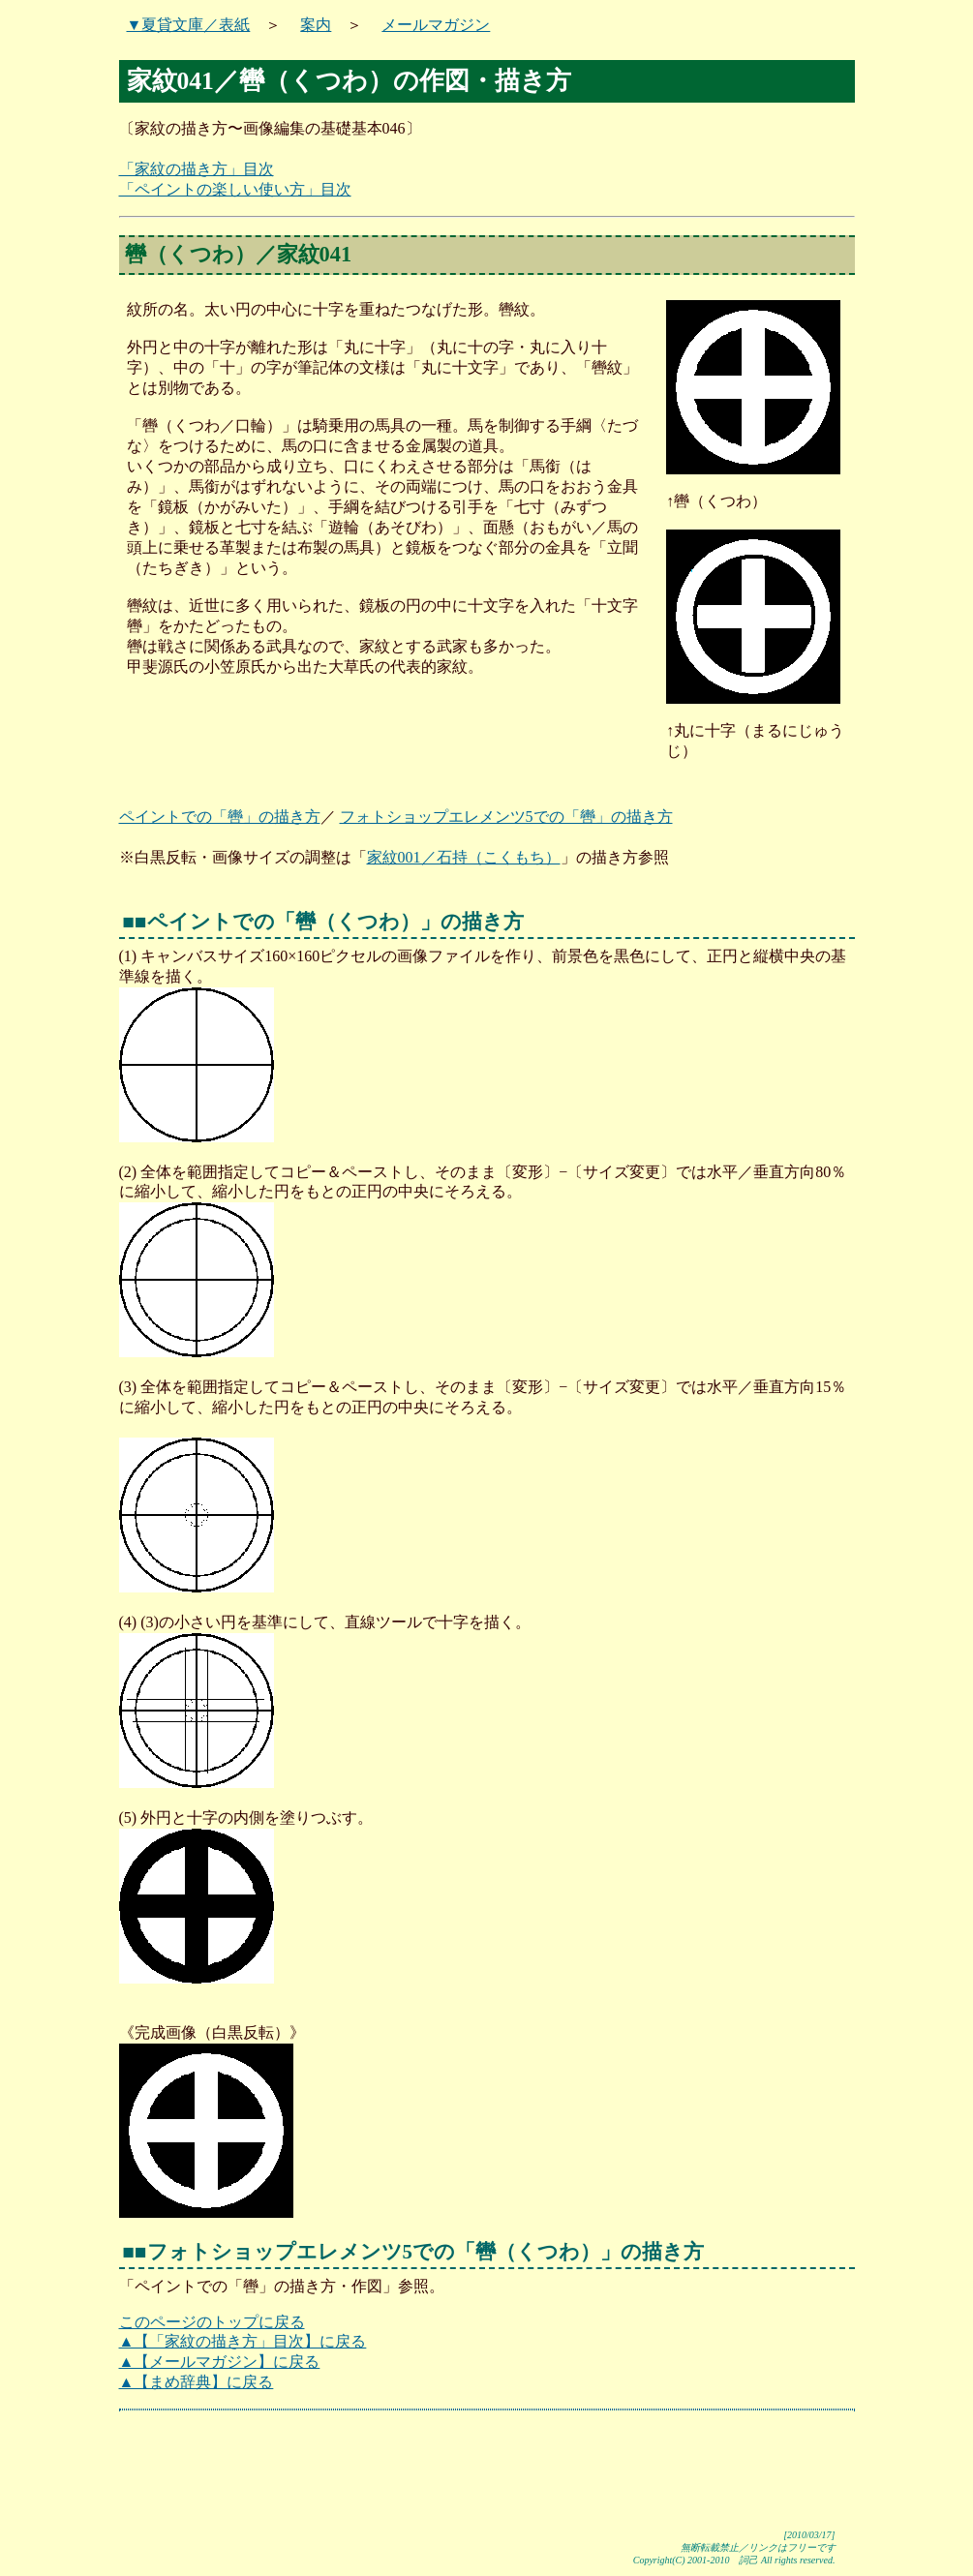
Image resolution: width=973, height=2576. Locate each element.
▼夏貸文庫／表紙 (189, 24)
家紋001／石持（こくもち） (464, 857)
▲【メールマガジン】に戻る (219, 2361)
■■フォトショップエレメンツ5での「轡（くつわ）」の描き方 (414, 2251)
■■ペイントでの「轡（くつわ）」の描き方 (323, 921)
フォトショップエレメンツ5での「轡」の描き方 (506, 816)
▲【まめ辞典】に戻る (196, 2382)
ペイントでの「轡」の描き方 (219, 816)
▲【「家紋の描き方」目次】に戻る (243, 2341)
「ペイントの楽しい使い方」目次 (235, 189)
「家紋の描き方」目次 (196, 169)
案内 (315, 24)
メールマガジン (435, 24)
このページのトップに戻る (212, 2322)
